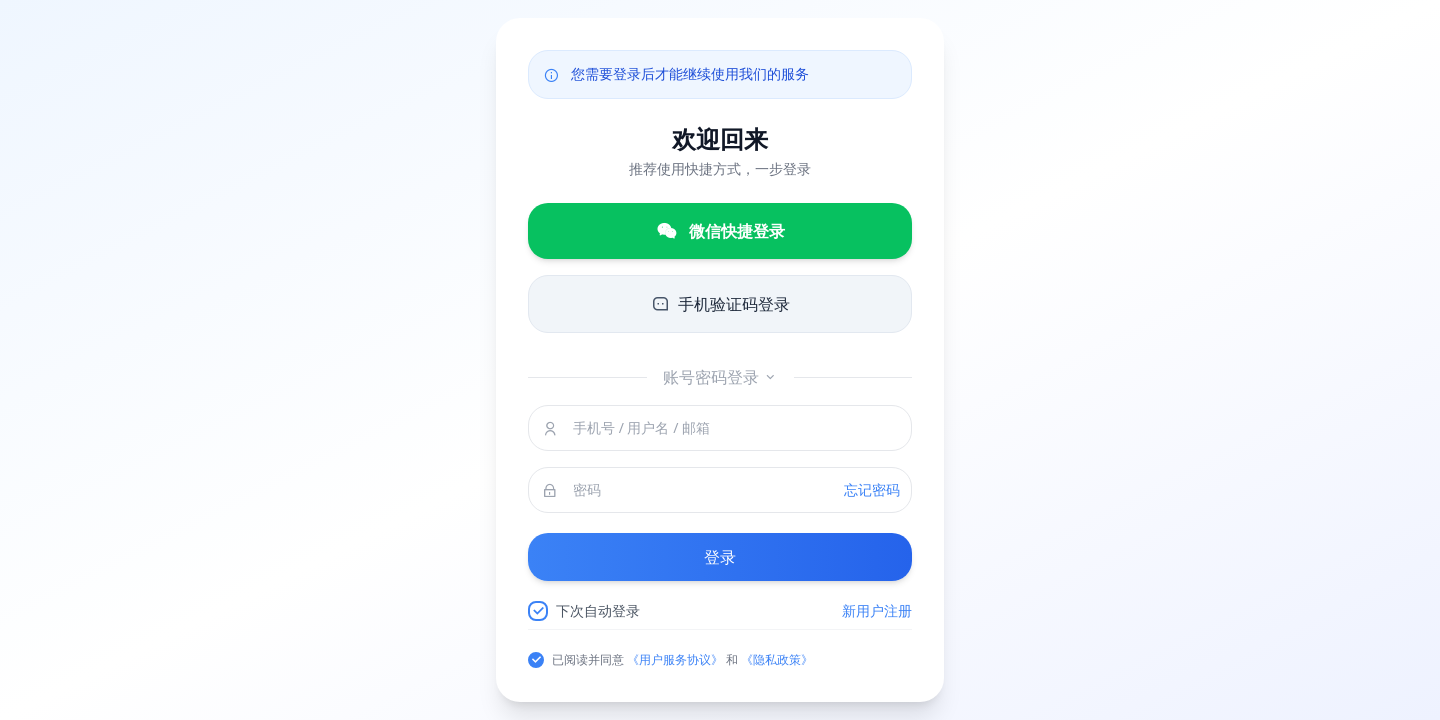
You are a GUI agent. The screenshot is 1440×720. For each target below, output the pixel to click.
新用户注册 (877, 610)
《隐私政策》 (777, 659)
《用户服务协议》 (675, 659)
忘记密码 (872, 489)
